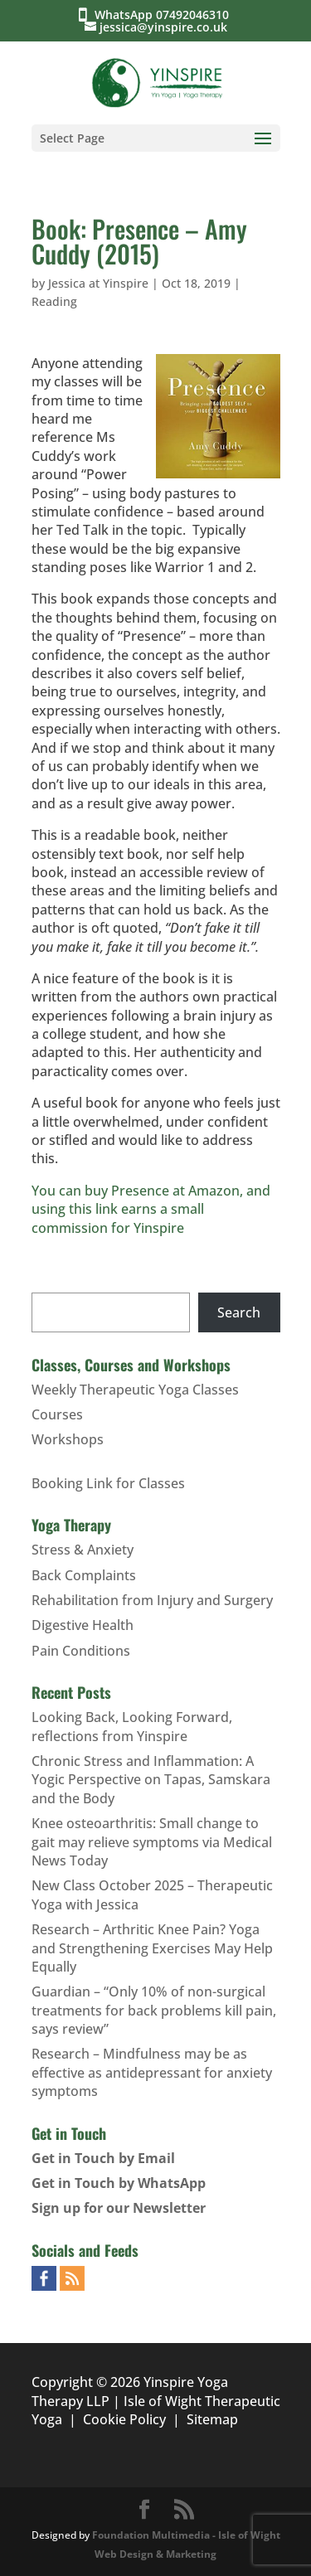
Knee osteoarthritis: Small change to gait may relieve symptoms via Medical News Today (152, 1842)
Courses (57, 1414)
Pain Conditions (81, 1651)
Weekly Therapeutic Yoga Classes (135, 1389)
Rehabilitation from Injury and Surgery (152, 1600)
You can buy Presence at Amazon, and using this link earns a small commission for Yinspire (151, 1209)
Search (238, 1312)
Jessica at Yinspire (98, 283)
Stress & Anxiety (83, 1549)
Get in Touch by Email (103, 2158)
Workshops (68, 1439)
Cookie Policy (124, 2419)
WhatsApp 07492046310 (165, 14)
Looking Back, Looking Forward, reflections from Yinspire (132, 1726)
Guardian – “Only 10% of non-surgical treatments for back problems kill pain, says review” (154, 2010)
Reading (54, 301)
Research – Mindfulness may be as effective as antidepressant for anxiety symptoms (152, 2072)
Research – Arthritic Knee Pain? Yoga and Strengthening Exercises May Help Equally (152, 1948)
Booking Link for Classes (108, 1483)
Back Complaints (84, 1575)
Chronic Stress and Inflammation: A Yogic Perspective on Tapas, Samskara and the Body (151, 1779)
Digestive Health (83, 1625)
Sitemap (212, 2419)
